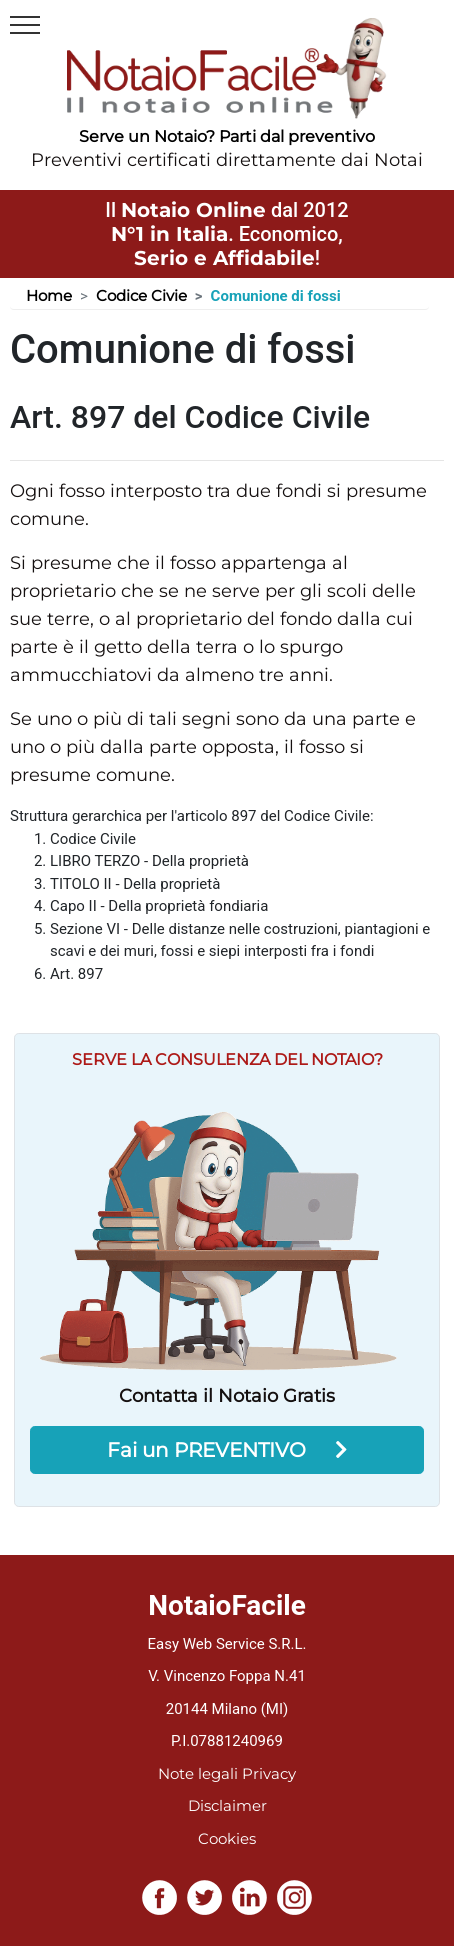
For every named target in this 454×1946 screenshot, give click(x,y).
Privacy (269, 1773)
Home (49, 295)
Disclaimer (227, 1805)
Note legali (198, 1773)
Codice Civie (141, 295)
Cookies (227, 1838)
